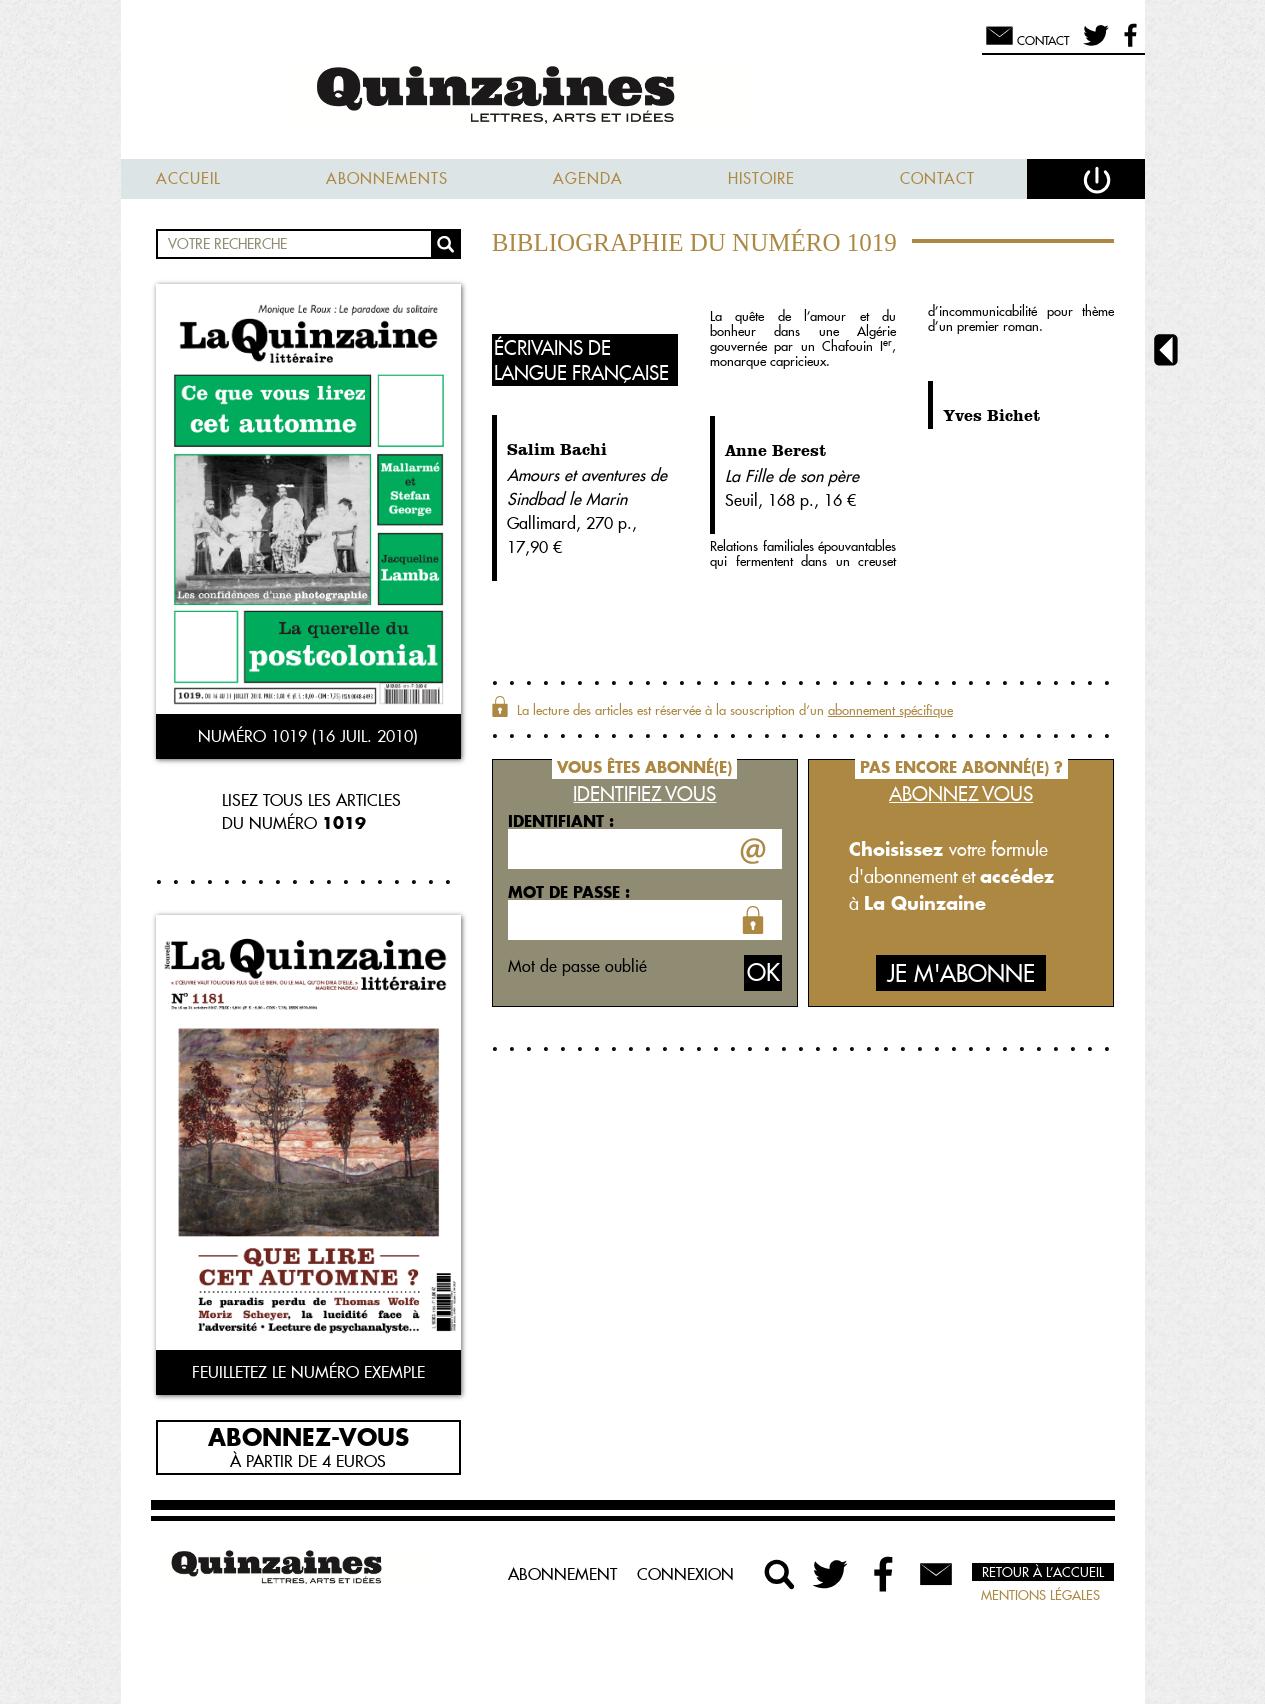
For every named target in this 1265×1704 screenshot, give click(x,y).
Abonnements (387, 178)
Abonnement (562, 1574)
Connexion (685, 1574)
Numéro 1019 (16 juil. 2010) (308, 736)
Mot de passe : (569, 892)
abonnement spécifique (890, 710)
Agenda (588, 178)
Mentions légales (1040, 1595)
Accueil (188, 178)
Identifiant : (561, 821)
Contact (937, 178)
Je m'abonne (961, 973)
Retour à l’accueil (1043, 1572)
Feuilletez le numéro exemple (308, 1372)
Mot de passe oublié (577, 966)
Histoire (761, 178)
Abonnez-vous (308, 1436)
